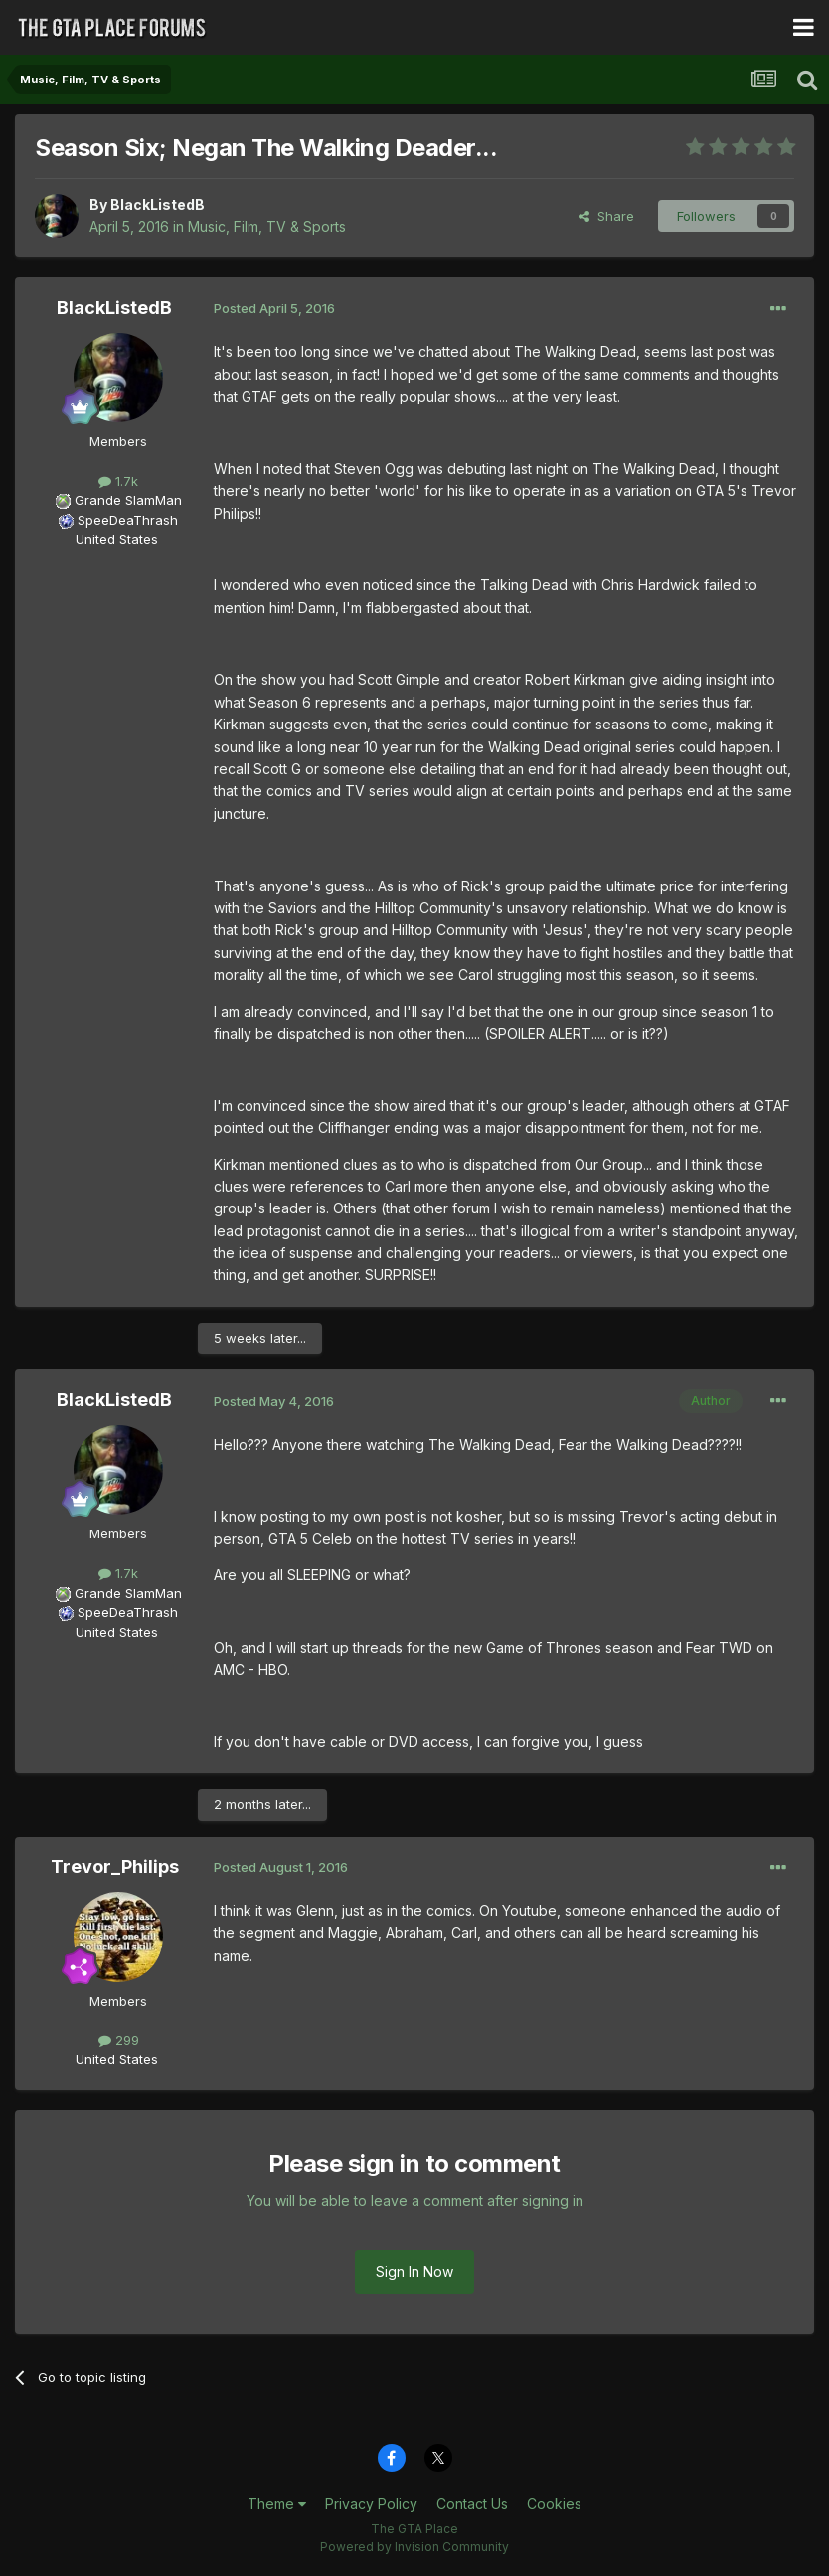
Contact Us (472, 2504)
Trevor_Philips (115, 1866)
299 (118, 2040)
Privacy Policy (371, 2504)
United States (117, 539)
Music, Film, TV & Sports (267, 226)
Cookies (554, 2504)
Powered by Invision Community (414, 2546)
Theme (277, 2504)
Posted (274, 308)
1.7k (118, 481)
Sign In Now (414, 2271)
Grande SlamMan (128, 500)
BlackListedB (157, 204)
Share (606, 216)
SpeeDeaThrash (128, 520)
